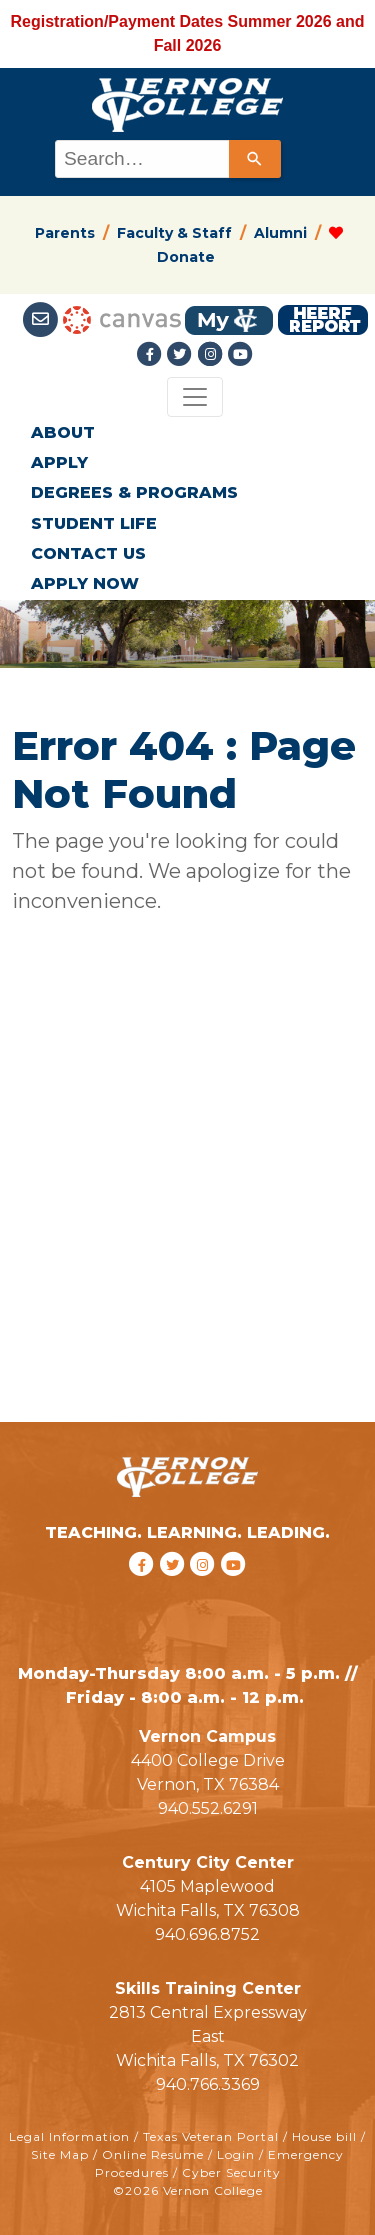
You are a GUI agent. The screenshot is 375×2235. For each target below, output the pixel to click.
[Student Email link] (42, 319)
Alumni (280, 233)
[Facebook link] (152, 354)
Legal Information (69, 2136)
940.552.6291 (208, 1808)
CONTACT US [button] (88, 553)
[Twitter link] (182, 354)
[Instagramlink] (212, 354)
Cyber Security (231, 2172)
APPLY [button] (59, 462)
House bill (324, 2136)
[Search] (255, 159)
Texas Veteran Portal (211, 2136)
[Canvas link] (122, 319)
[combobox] (166, 159)
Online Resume (153, 2154)
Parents (65, 233)
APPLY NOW (85, 583)
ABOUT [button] (63, 432)
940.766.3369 (208, 2084)
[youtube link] (240, 354)
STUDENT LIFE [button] (94, 523)
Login (236, 2154)
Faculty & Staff (174, 233)
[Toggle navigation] (195, 397)
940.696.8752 (207, 1934)
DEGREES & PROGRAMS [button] (134, 492)
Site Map (60, 2154)
